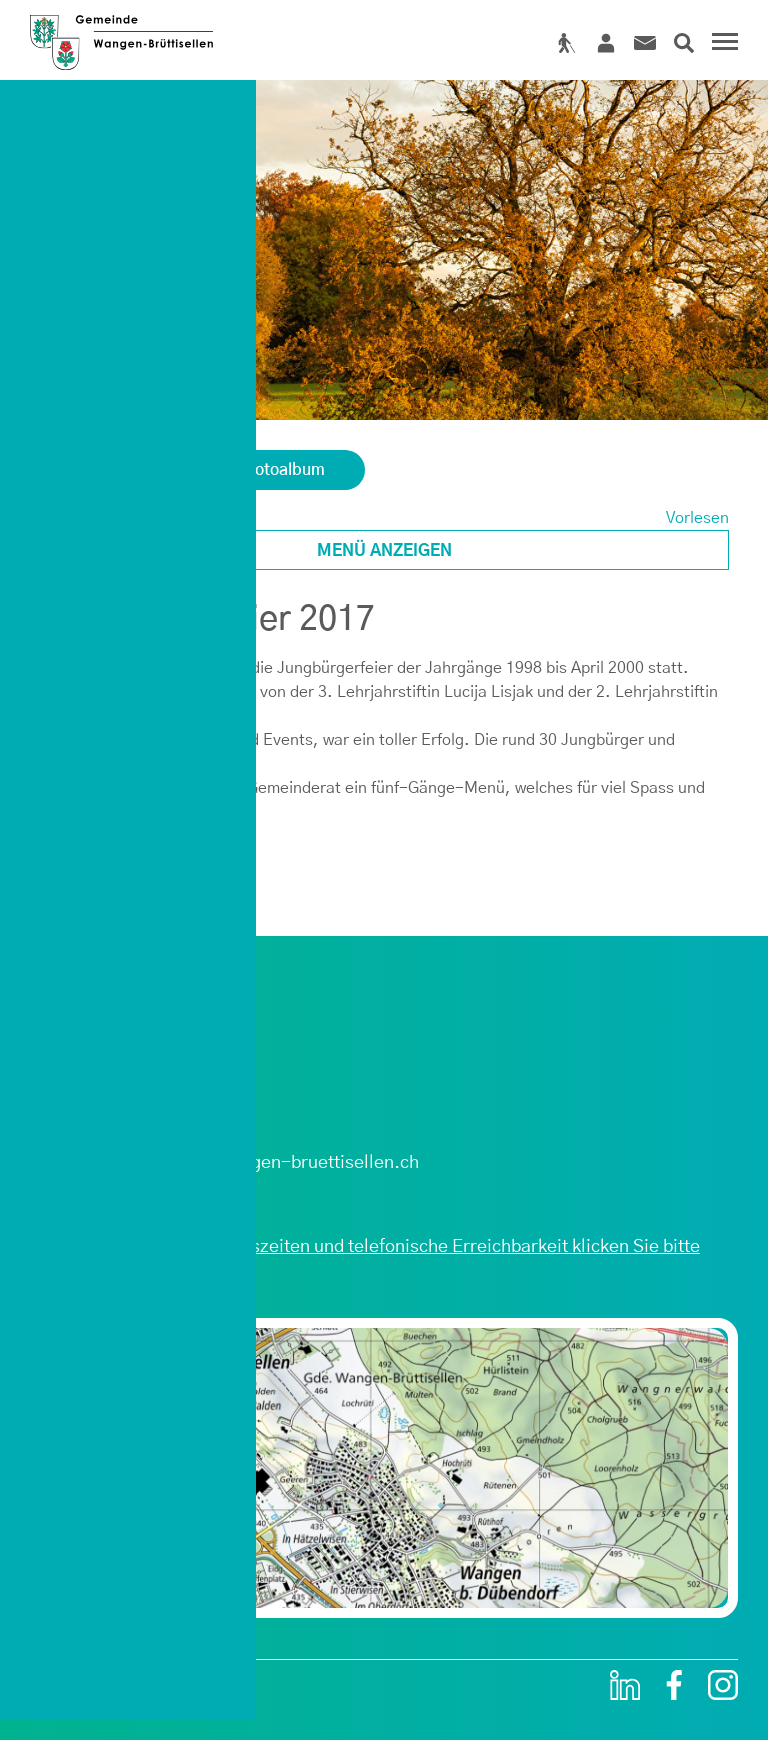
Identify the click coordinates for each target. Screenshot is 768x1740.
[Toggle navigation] (722, 44)
